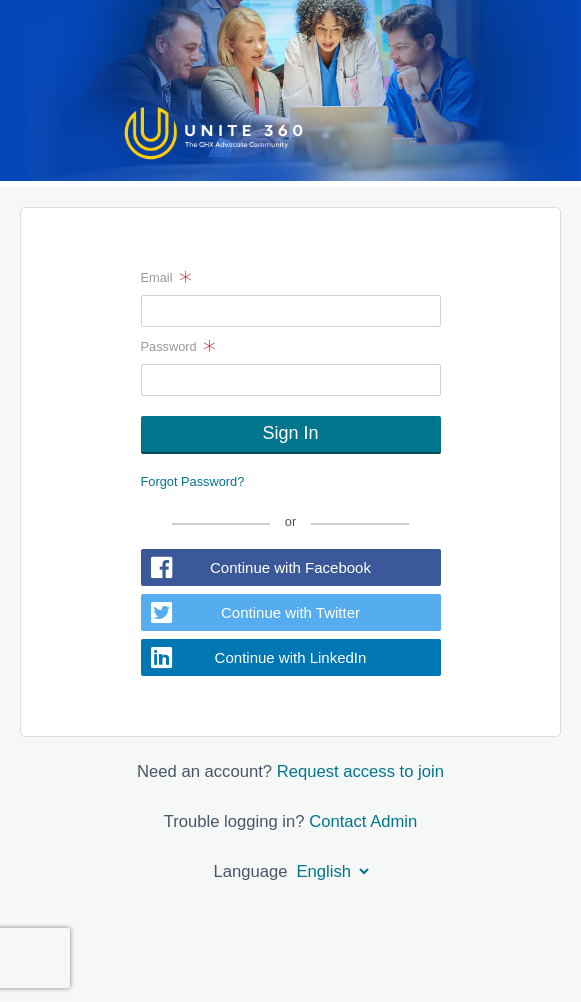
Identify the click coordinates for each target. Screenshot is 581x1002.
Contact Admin (363, 821)
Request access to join (360, 771)
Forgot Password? (193, 481)
